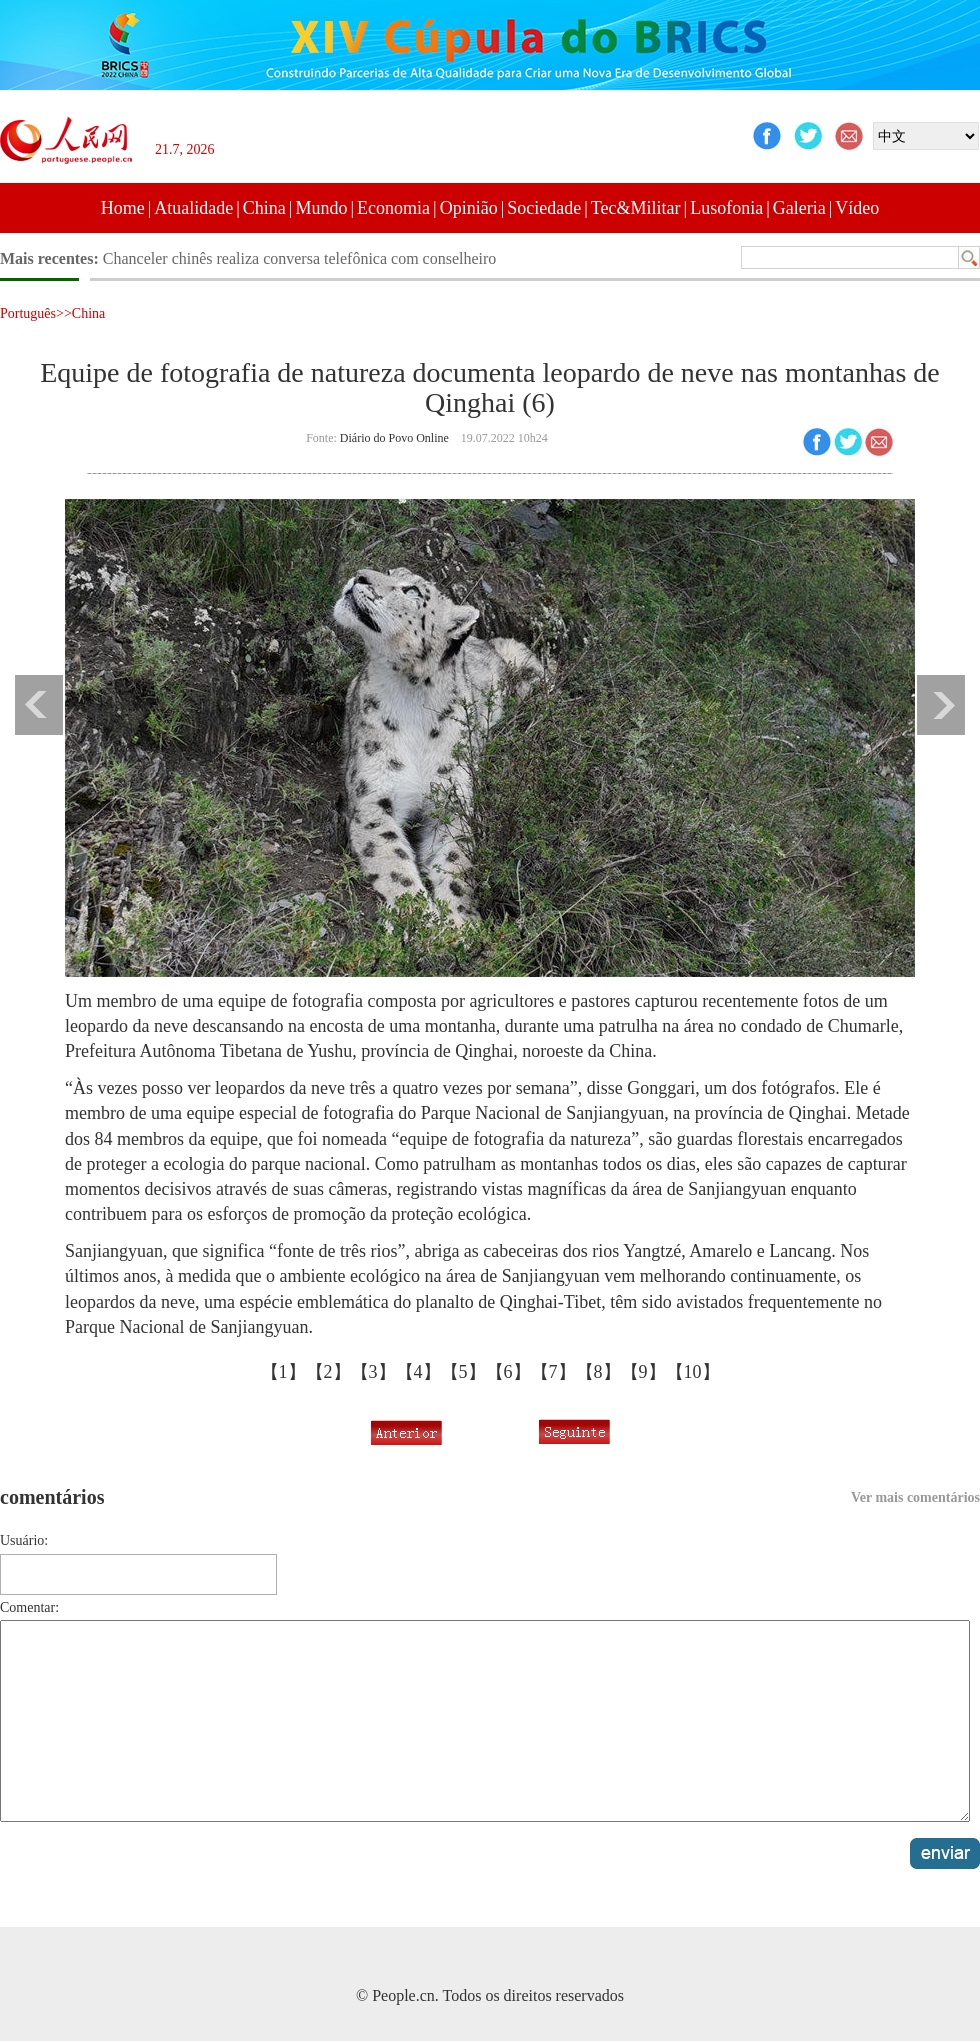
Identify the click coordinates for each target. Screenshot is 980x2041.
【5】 (463, 1372)
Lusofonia (726, 208)
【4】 (418, 1372)
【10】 (693, 1372)
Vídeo (857, 208)
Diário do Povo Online (394, 438)
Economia (393, 208)
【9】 (643, 1372)
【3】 (373, 1372)
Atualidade (193, 208)
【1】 (283, 1372)
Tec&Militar (636, 208)
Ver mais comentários (915, 1497)
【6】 (508, 1372)
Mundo (321, 208)
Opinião (469, 208)
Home (123, 208)
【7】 (553, 1372)
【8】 (598, 1372)
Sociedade (544, 208)
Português (28, 313)
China (264, 208)
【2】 (328, 1372)
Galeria (799, 208)
